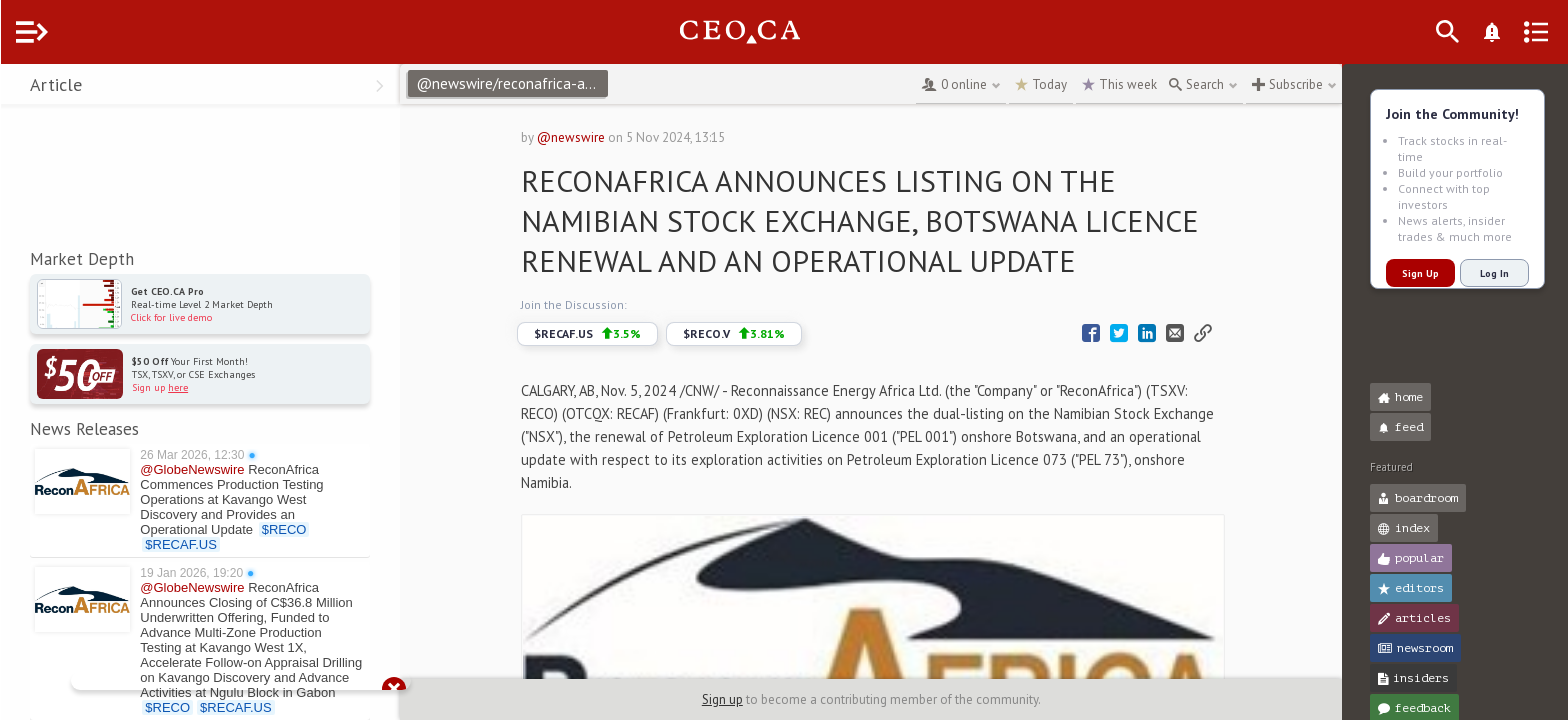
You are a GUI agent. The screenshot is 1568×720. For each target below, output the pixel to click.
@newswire (591, 137)
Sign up (742, 699)
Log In (1494, 273)
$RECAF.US (607, 334)
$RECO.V (754, 334)
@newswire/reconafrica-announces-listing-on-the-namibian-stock (552, 83)
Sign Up (1420, 273)
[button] (20, 88)
